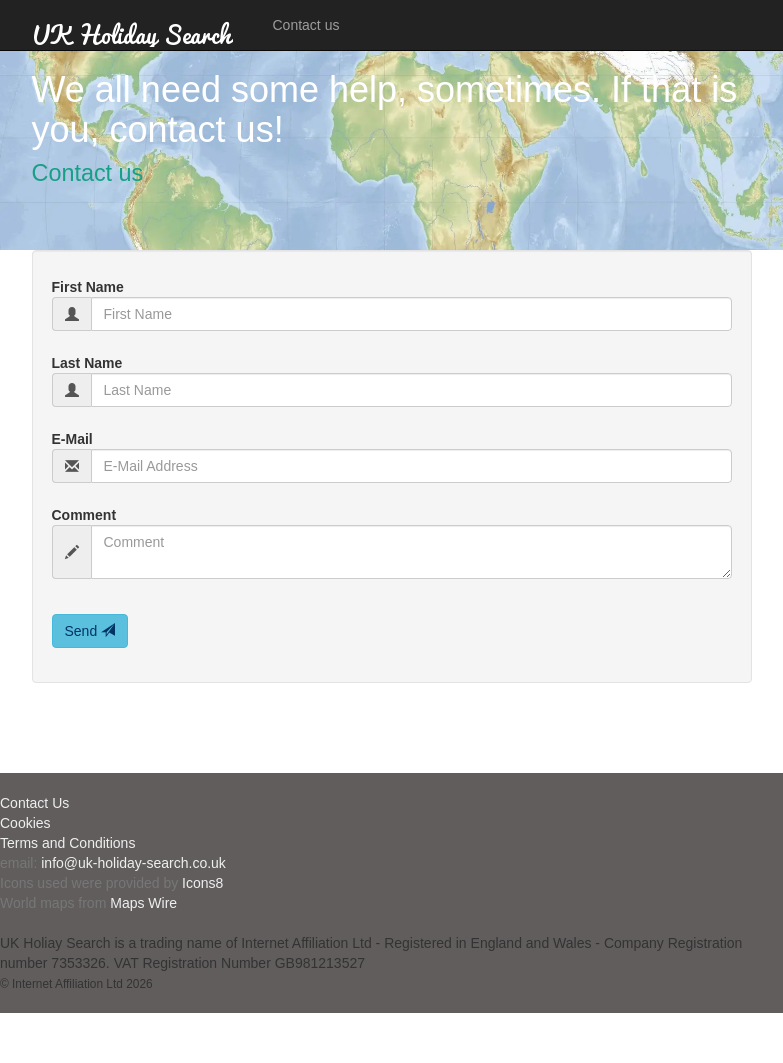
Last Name (87, 363)
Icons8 (202, 883)
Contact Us (34, 803)
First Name (88, 287)
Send (90, 631)
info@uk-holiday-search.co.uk (133, 863)
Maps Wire (143, 903)
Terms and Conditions (67, 843)
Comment (84, 515)
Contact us (306, 25)
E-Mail (72, 439)
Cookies (25, 823)
